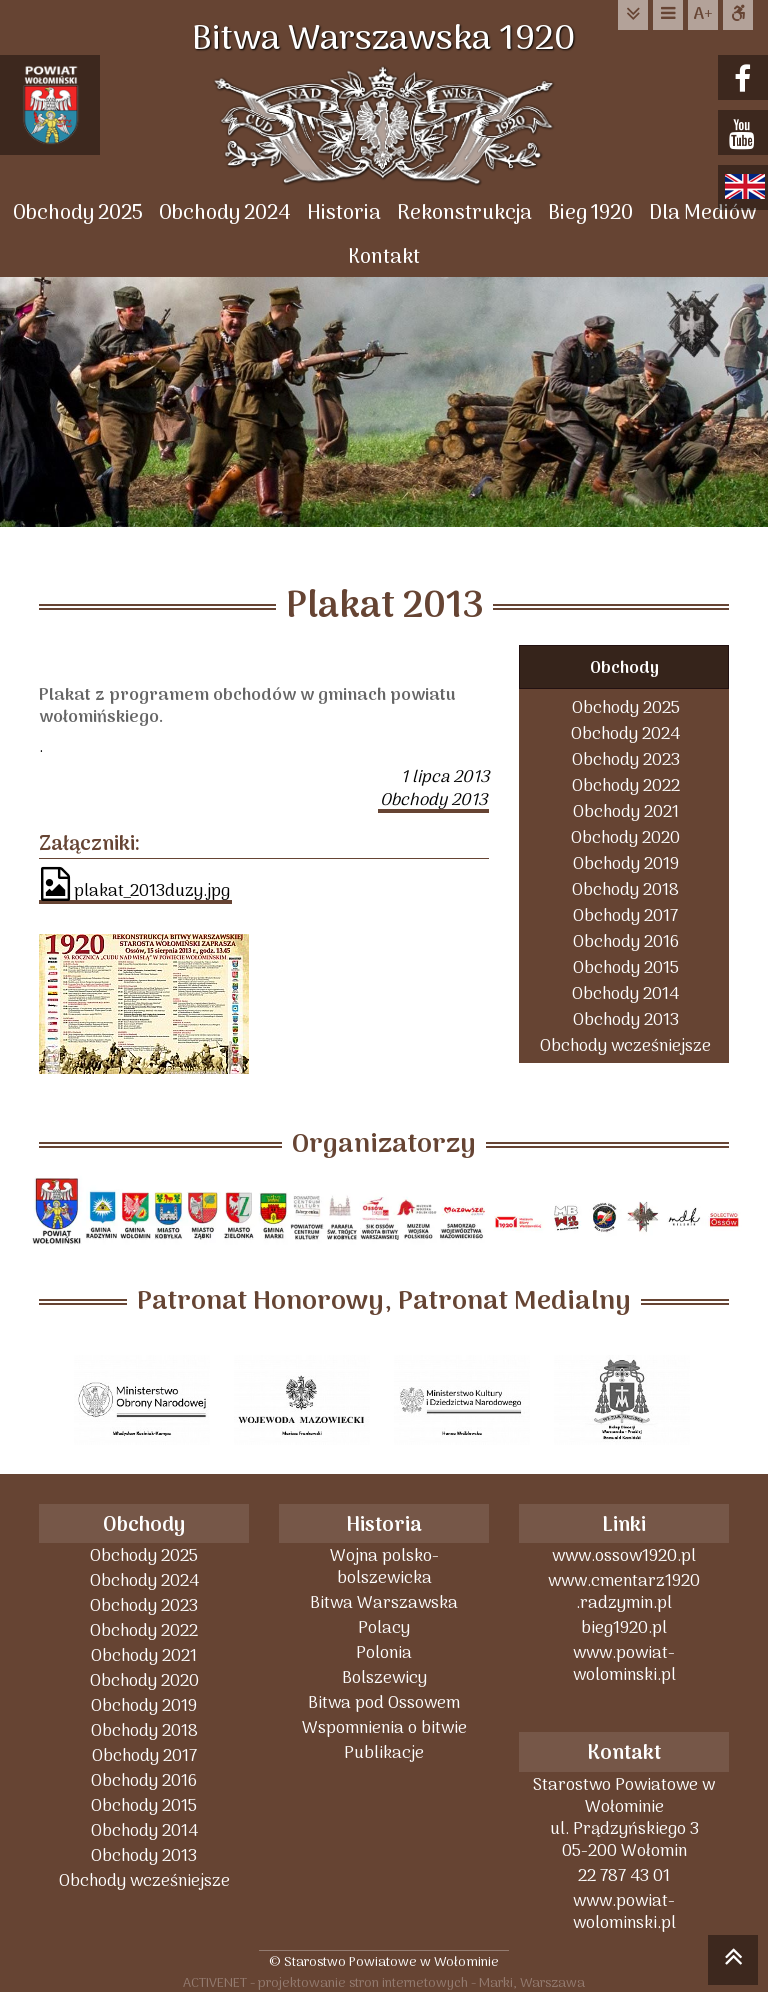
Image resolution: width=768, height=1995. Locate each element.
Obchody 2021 (626, 811)
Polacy (384, 1627)
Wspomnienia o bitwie (384, 1727)
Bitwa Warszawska (384, 1602)
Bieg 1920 (590, 213)
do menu (668, 14)
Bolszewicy (384, 1677)
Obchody (624, 668)
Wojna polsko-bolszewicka (384, 1566)
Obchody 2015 (626, 967)
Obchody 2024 (225, 213)
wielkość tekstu (703, 15)
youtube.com (745, 134)
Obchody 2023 (626, 759)
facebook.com (745, 79)
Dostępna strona (738, 14)
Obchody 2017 (625, 915)
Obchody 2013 (626, 1019)
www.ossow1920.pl (624, 1555)
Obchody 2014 (625, 993)
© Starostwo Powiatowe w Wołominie (384, 1961)
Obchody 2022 (626, 785)
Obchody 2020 (625, 837)
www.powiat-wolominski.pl (624, 1663)
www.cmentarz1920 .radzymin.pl (624, 1591)
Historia (344, 213)
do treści (633, 14)
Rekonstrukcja (464, 213)
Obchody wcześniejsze (625, 1045)
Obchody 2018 (625, 889)
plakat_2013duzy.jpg (135, 886)
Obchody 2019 (626, 863)
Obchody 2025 (78, 213)
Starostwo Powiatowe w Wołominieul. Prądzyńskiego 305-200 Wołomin (624, 1817)
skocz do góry (733, 1963)
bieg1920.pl (624, 1627)
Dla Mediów (702, 213)
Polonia (384, 1652)
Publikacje (384, 1752)
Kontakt (384, 257)
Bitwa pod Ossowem (384, 1702)
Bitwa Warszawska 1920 (384, 40)
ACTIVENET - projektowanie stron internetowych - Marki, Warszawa (384, 1982)
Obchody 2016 (626, 941)
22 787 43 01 (624, 1875)
